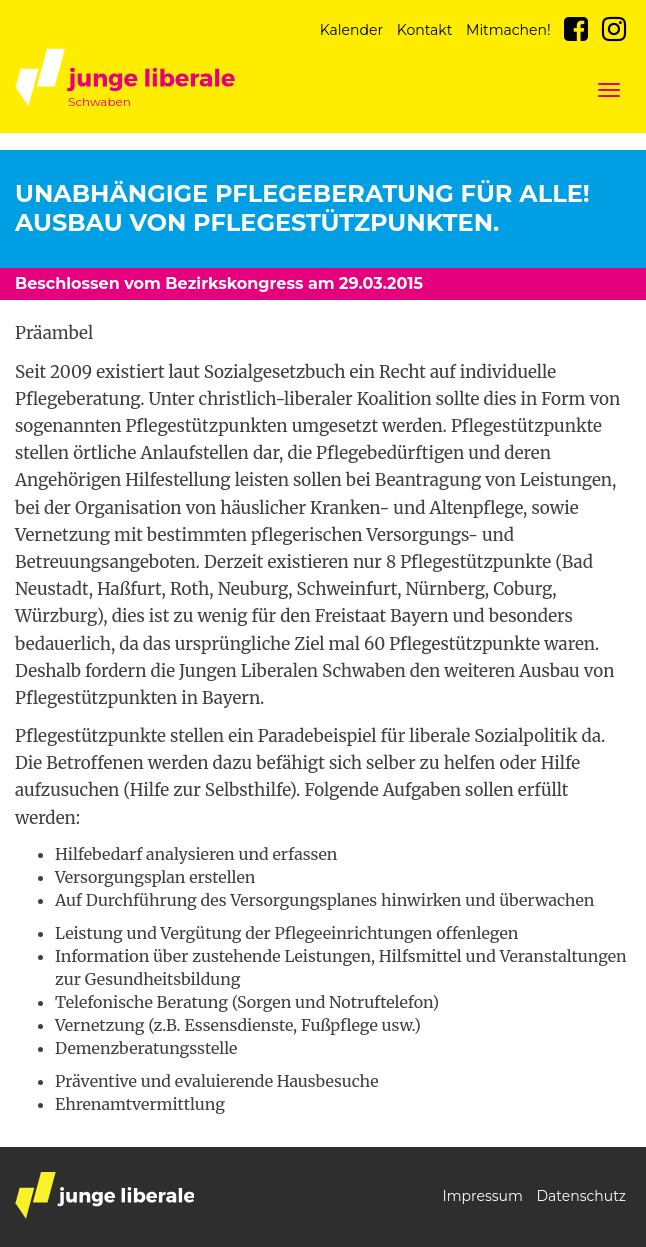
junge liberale (104, 1195)
